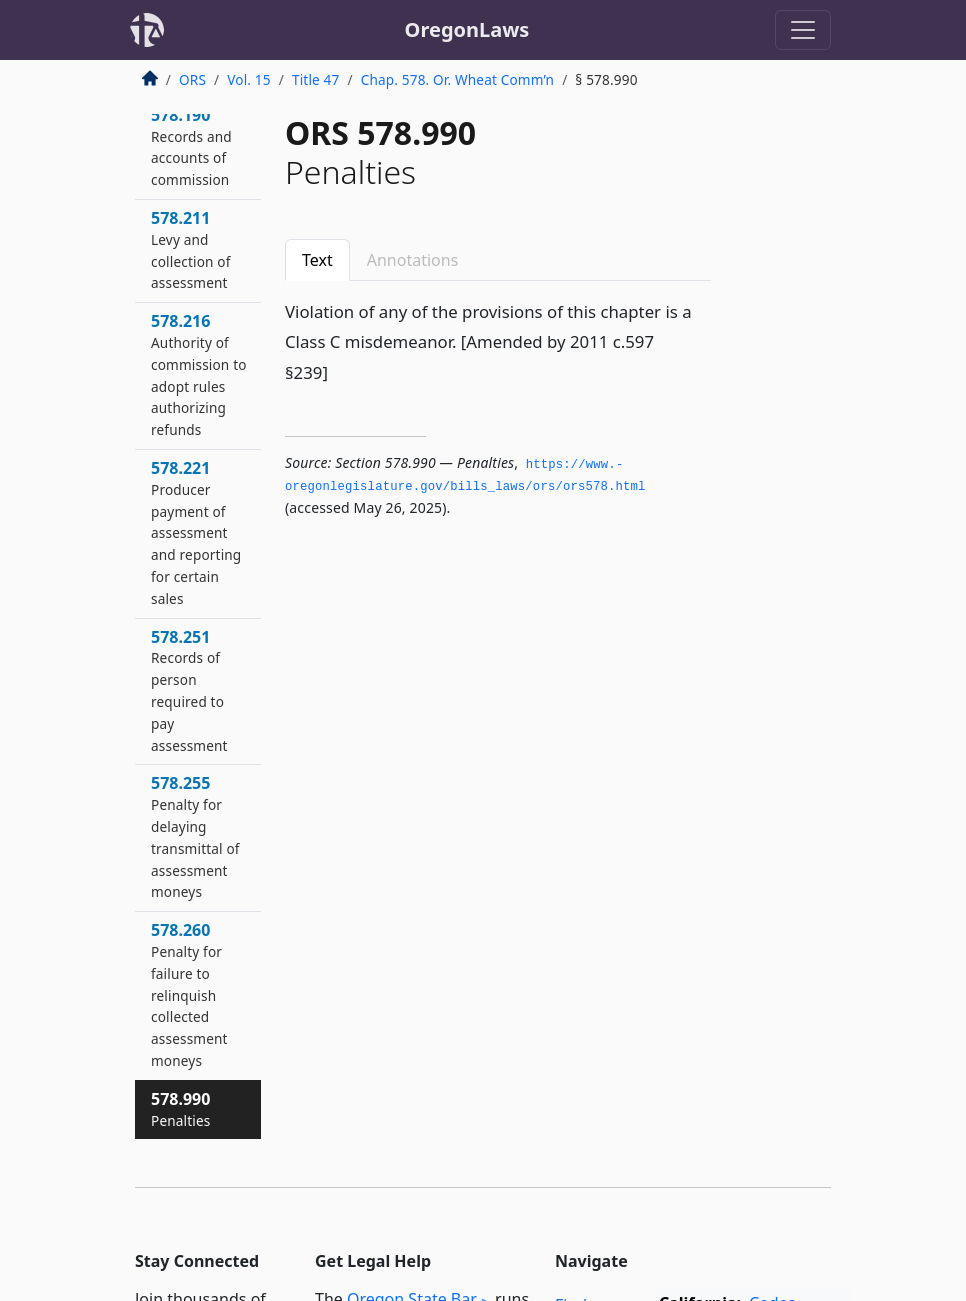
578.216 (199, 374)
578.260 (189, 994)
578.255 (195, 836)
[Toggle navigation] (803, 30)
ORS (192, 79)
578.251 (189, 690)
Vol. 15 (248, 79)
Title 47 (316, 79)
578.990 (180, 1109)
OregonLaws (467, 29)
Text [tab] (317, 260)
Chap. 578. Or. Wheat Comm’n (457, 79)
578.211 (191, 249)
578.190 (191, 146)
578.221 (196, 532)
